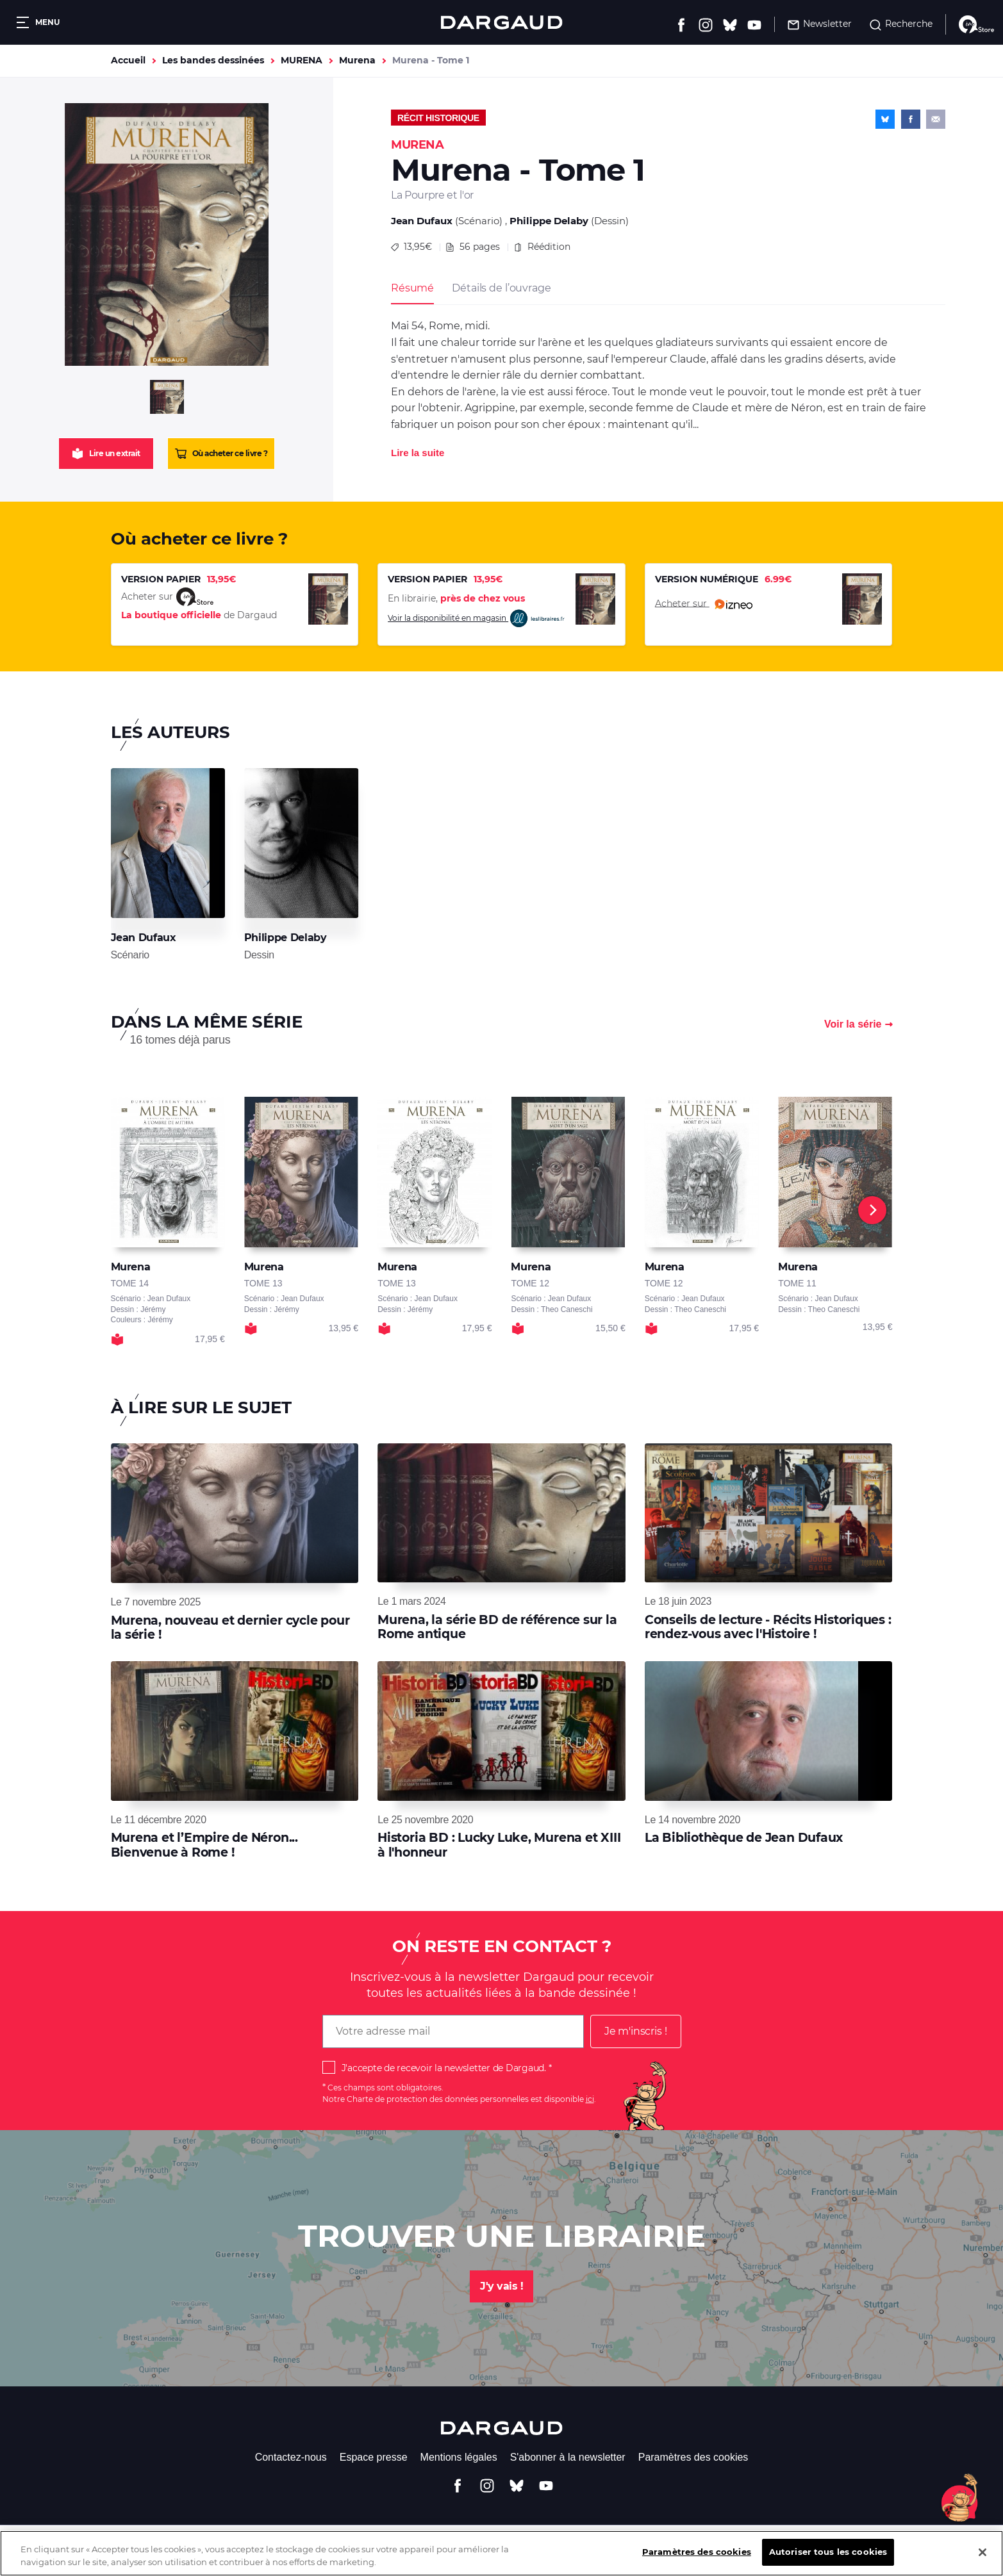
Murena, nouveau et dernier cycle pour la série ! (230, 1627)
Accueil (128, 60)
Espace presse (374, 2457)
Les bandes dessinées (213, 60)
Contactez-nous (291, 2457)
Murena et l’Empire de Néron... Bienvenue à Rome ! (204, 1844)
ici (590, 2099)
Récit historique (438, 118)
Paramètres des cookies (693, 2457)
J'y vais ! (501, 2286)
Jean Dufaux (421, 221)
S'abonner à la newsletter (568, 2457)
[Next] (872, 1210)
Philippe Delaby (549, 221)
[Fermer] (982, 2561)
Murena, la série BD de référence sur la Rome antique (497, 1626)
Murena (357, 60)
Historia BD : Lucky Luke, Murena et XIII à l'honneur (498, 1844)
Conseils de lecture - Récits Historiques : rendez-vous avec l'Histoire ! (768, 1626)
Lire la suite (417, 452)
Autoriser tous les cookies (828, 2561)
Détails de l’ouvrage (501, 288)
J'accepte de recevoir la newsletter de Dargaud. (444, 2068)
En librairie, (456, 598)
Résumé (412, 288)
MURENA (301, 60)
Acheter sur (703, 604)
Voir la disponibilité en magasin (477, 618)
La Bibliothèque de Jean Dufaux (744, 1837)
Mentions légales (458, 2457)
